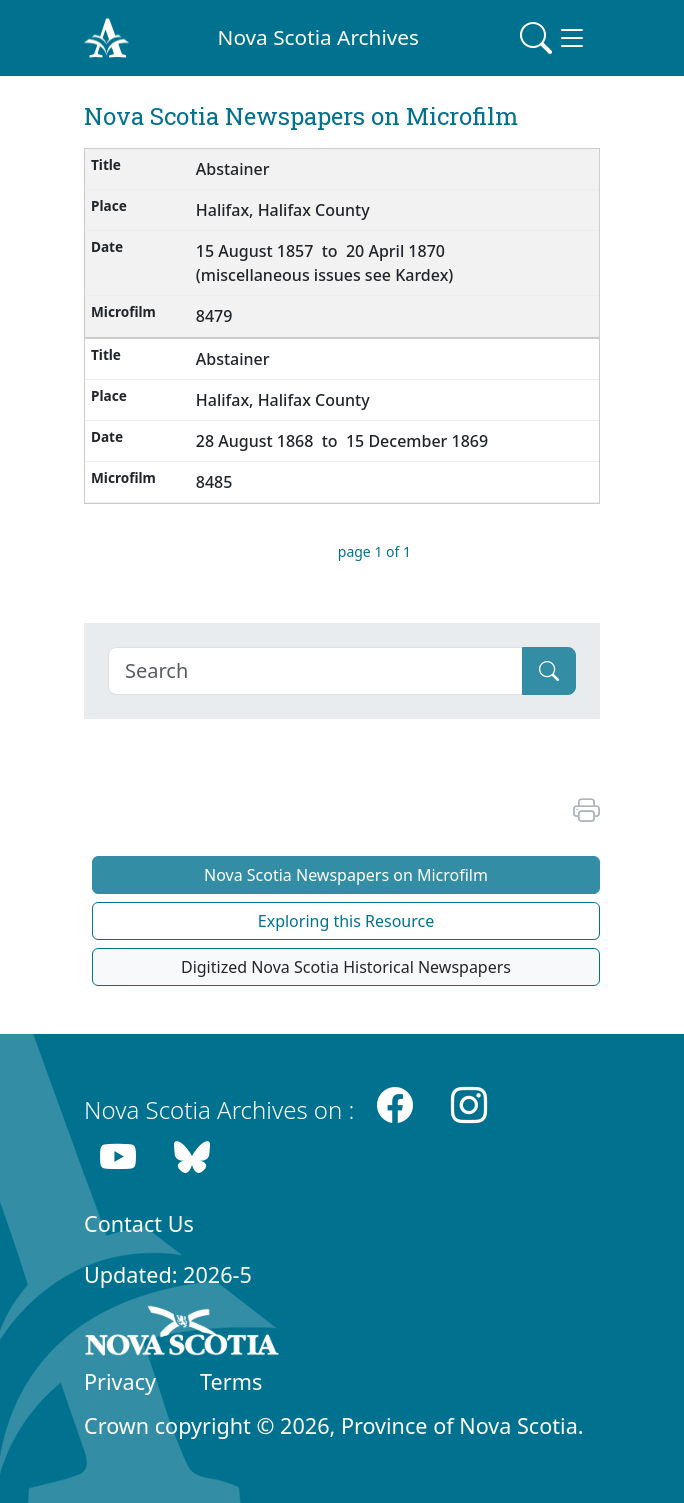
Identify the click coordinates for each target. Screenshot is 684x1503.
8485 (214, 482)
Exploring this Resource (346, 921)
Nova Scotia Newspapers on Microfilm (346, 875)
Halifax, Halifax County (283, 210)
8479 (214, 316)
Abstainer (233, 169)
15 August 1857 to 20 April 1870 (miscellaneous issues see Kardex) (325, 263)
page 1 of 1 (374, 551)
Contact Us (139, 1223)
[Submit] (549, 671)
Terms (231, 1381)
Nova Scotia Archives (318, 37)
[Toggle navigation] (554, 38)
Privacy (120, 1381)
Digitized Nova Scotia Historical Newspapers (346, 967)
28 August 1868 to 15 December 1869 (342, 441)
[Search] (315, 671)
